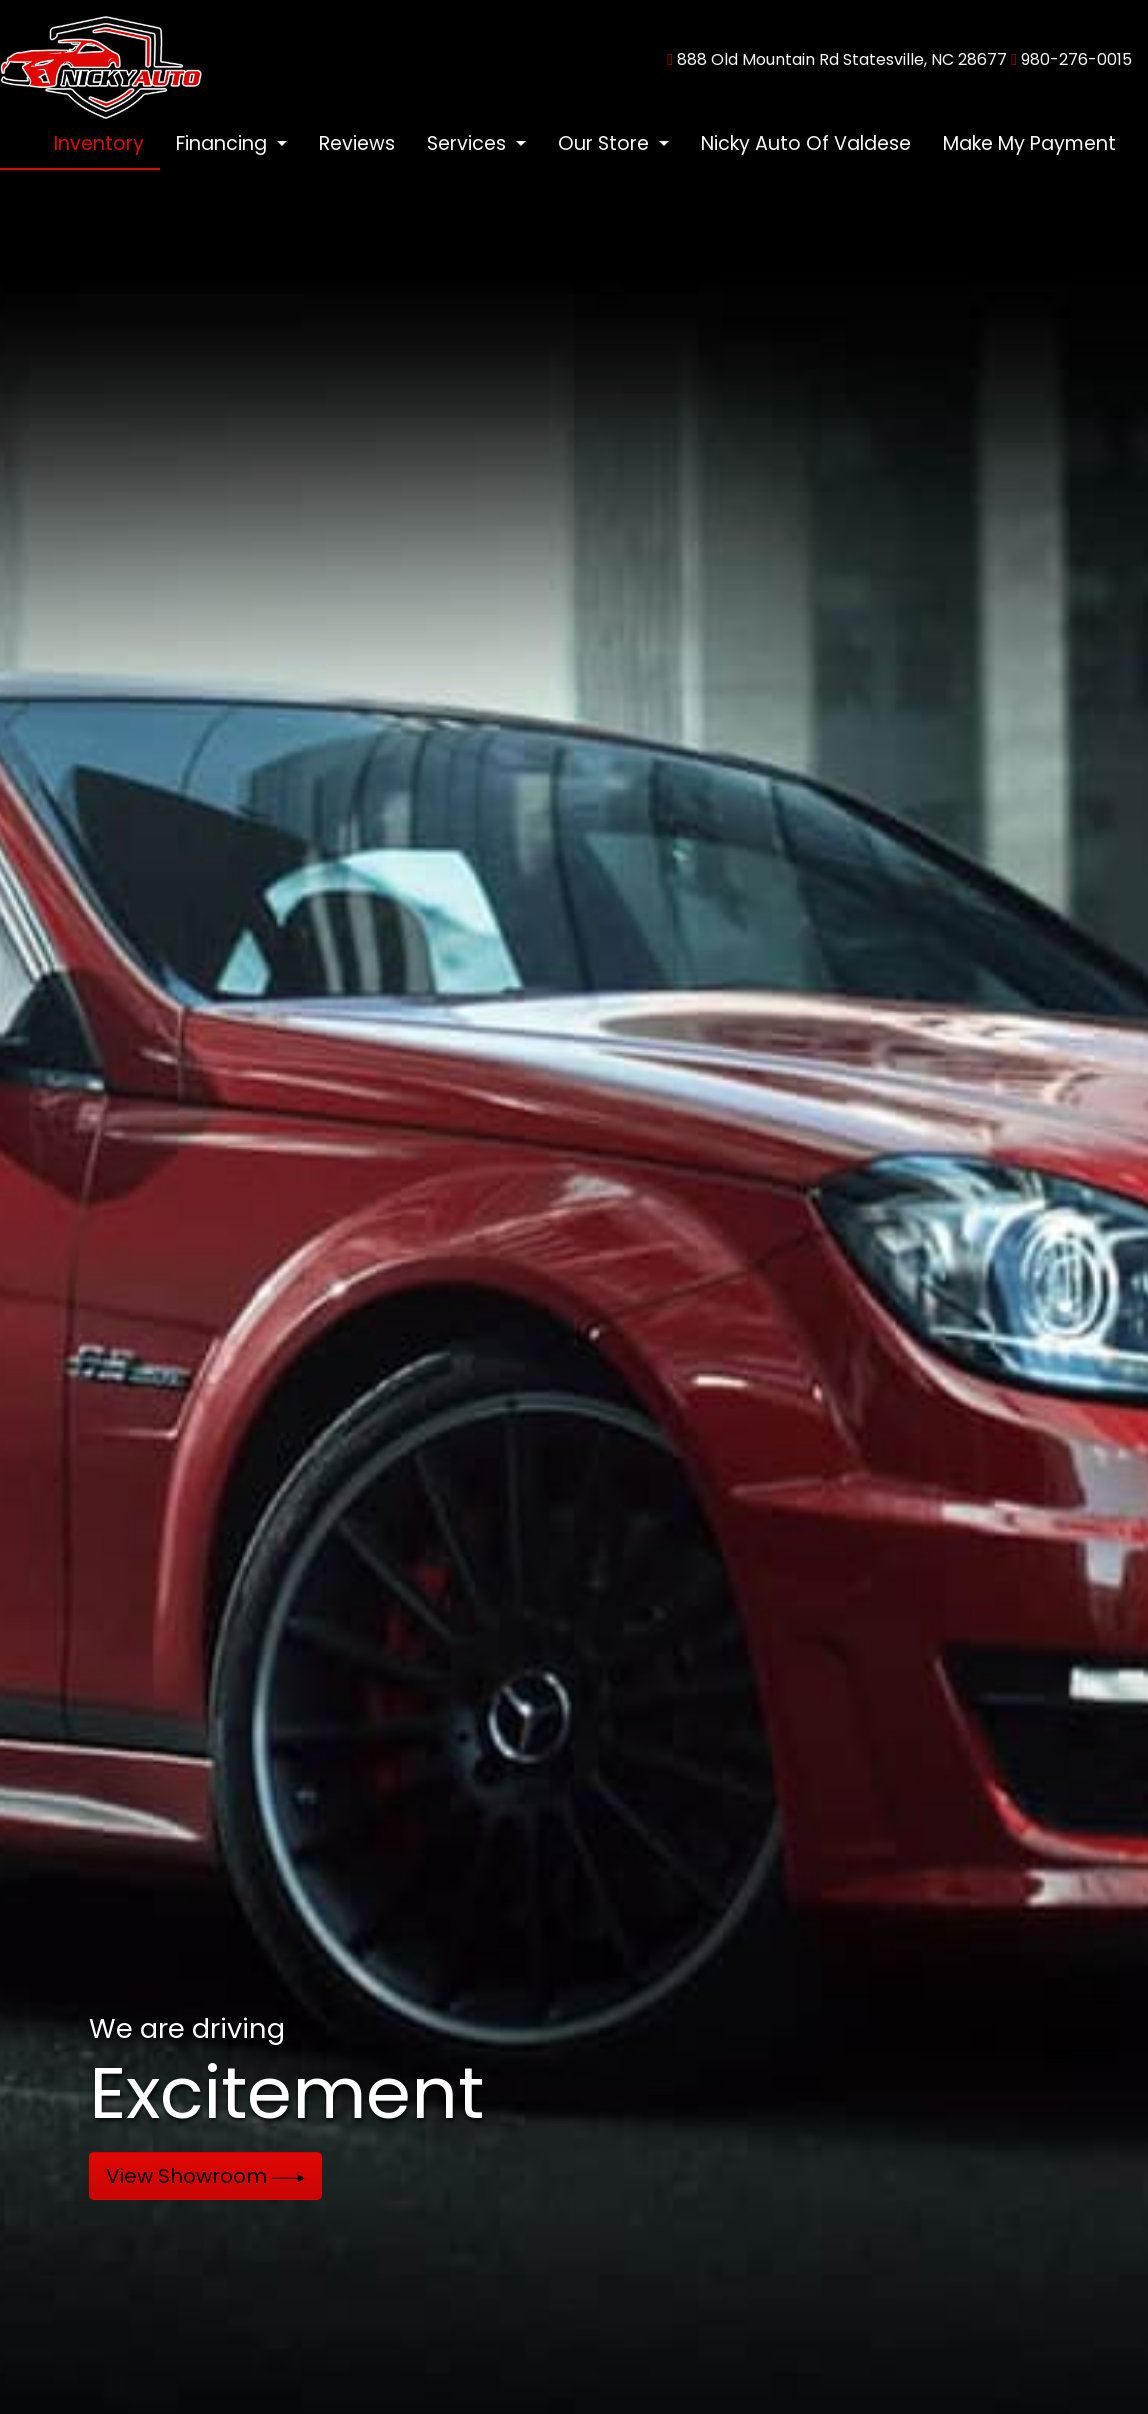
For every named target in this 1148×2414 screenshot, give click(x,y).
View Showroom (205, 2176)
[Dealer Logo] (101, 58)
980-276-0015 (1076, 59)
